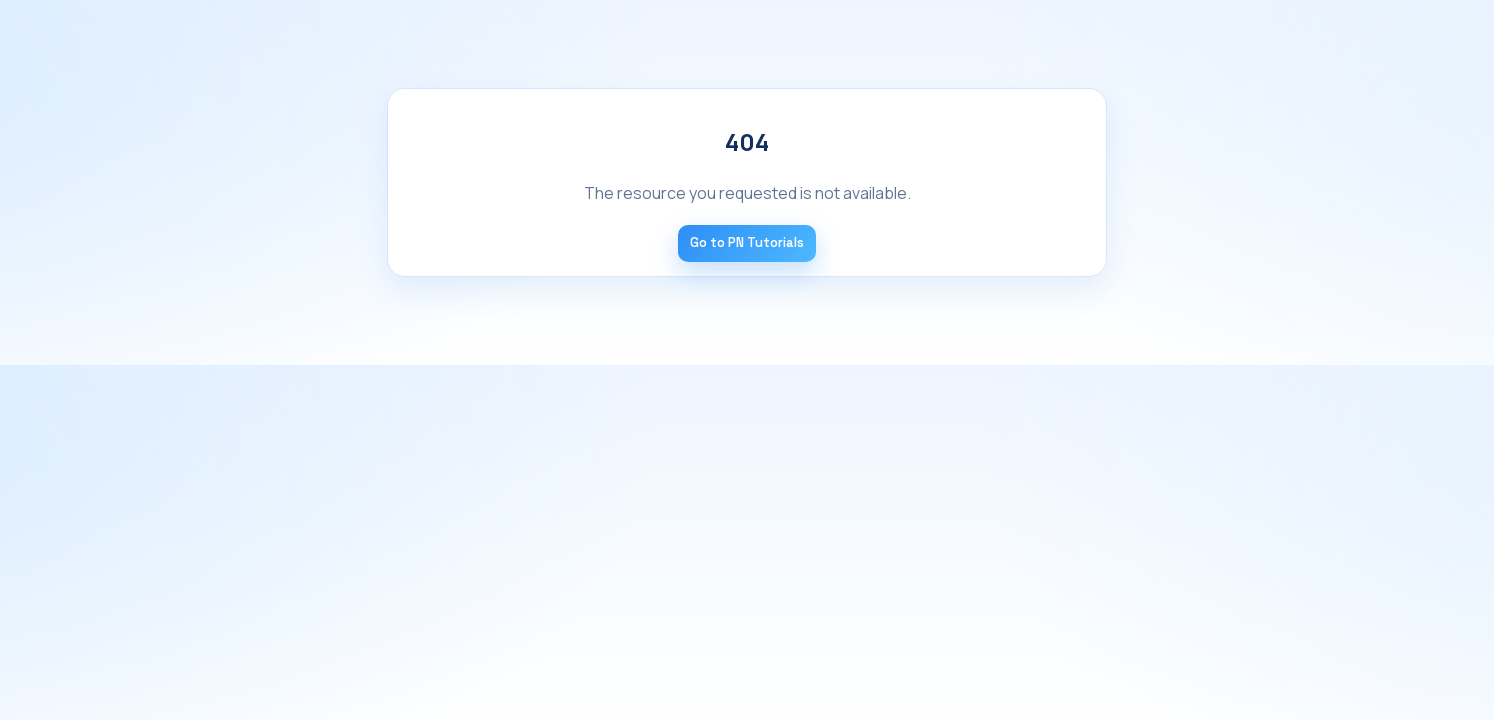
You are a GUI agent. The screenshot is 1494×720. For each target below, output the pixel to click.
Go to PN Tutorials (747, 242)
